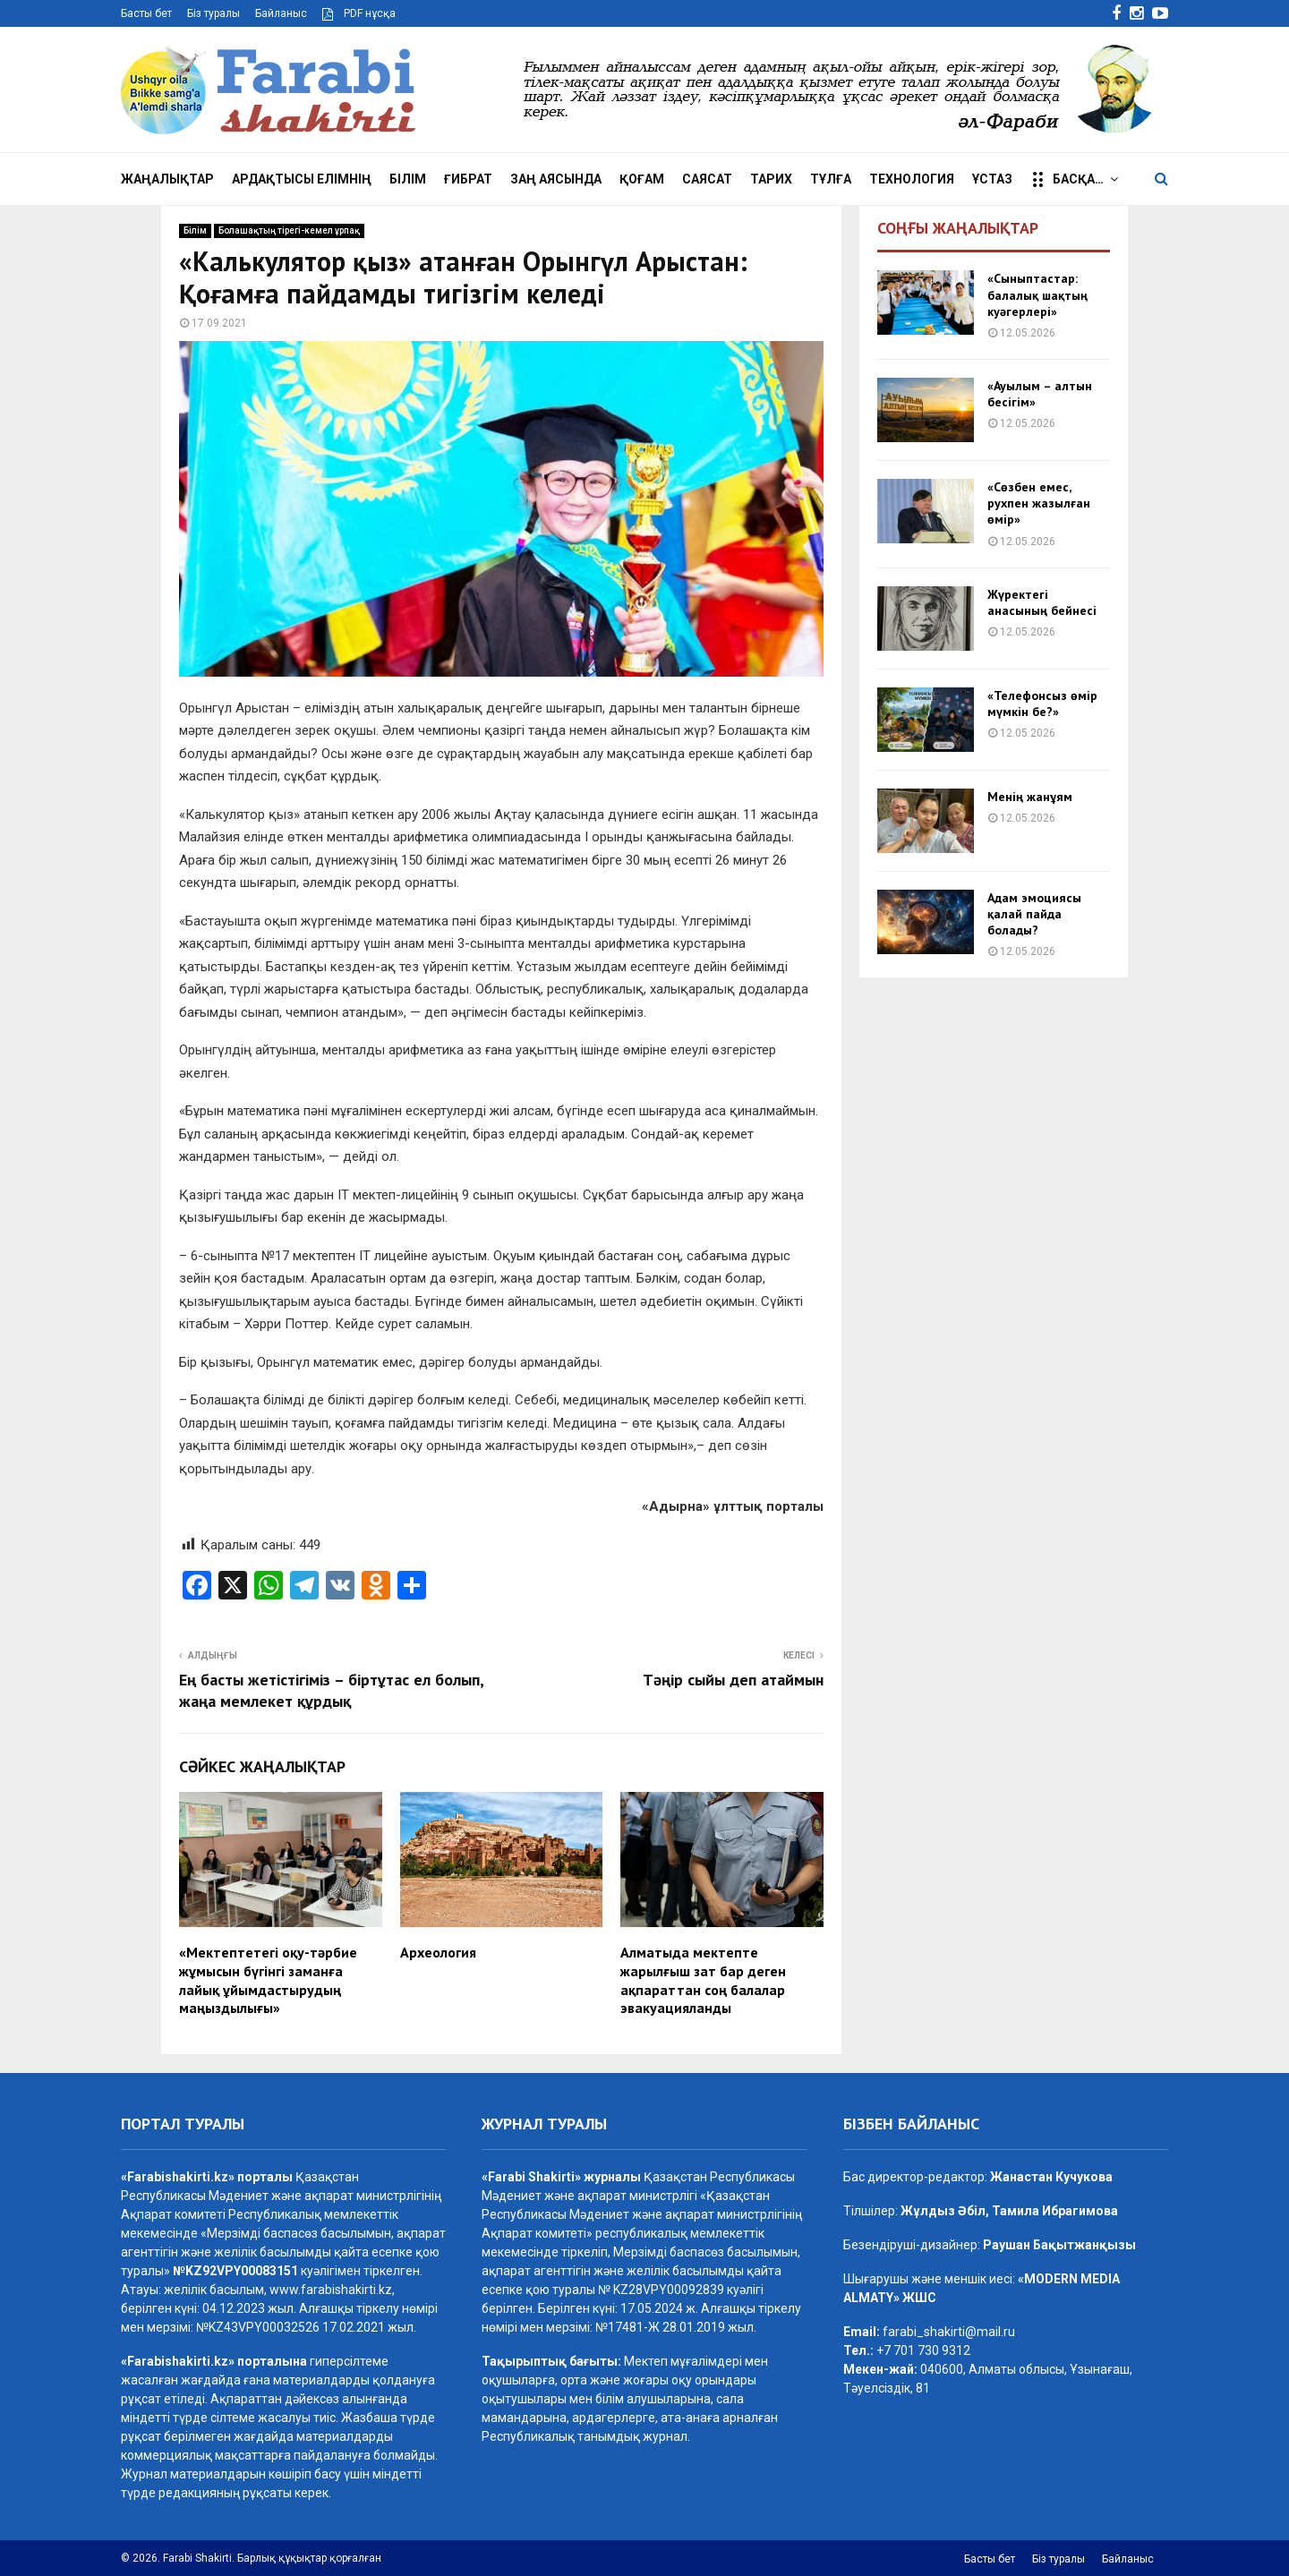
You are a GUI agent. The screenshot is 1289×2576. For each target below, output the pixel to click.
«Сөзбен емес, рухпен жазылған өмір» (1038, 503)
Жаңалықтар (167, 179)
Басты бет (146, 13)
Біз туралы (213, 13)
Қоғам (641, 179)
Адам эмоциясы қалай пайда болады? (1034, 914)
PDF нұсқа (359, 14)
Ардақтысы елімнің (301, 179)
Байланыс (281, 13)
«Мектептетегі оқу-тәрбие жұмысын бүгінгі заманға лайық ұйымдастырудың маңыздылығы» (268, 1980)
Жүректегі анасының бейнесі (1042, 602)
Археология (438, 1952)
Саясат (707, 179)
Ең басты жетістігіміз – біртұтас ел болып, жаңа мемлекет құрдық (331, 1690)
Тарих (771, 179)
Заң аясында (556, 179)
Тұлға (830, 179)
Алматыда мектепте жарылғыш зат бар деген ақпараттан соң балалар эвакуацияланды (703, 1980)
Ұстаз (992, 179)
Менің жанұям (1029, 797)
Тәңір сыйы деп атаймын (733, 1679)
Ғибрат (468, 179)
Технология (911, 179)
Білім (407, 179)
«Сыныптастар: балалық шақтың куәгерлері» (1037, 294)
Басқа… (1067, 180)
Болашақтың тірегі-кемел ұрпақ (289, 230)
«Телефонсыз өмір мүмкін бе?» (1042, 703)
